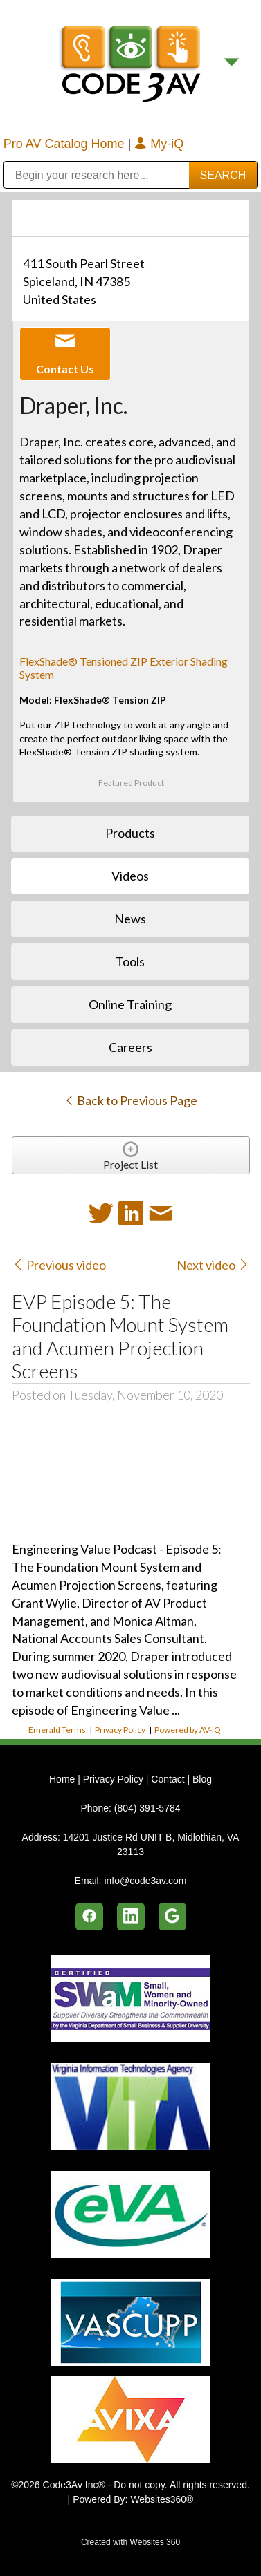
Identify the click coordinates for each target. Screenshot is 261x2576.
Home (63, 1779)
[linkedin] (131, 1916)
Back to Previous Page (130, 1100)
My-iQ (158, 144)
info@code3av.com (145, 1880)
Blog (202, 1779)
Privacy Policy (120, 1729)
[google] (172, 1916)
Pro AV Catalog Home (65, 144)
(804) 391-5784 (147, 1808)
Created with (130, 2542)
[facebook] (89, 1916)
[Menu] (231, 62)
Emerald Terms (57, 1729)
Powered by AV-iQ (187, 1729)
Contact (167, 1779)
